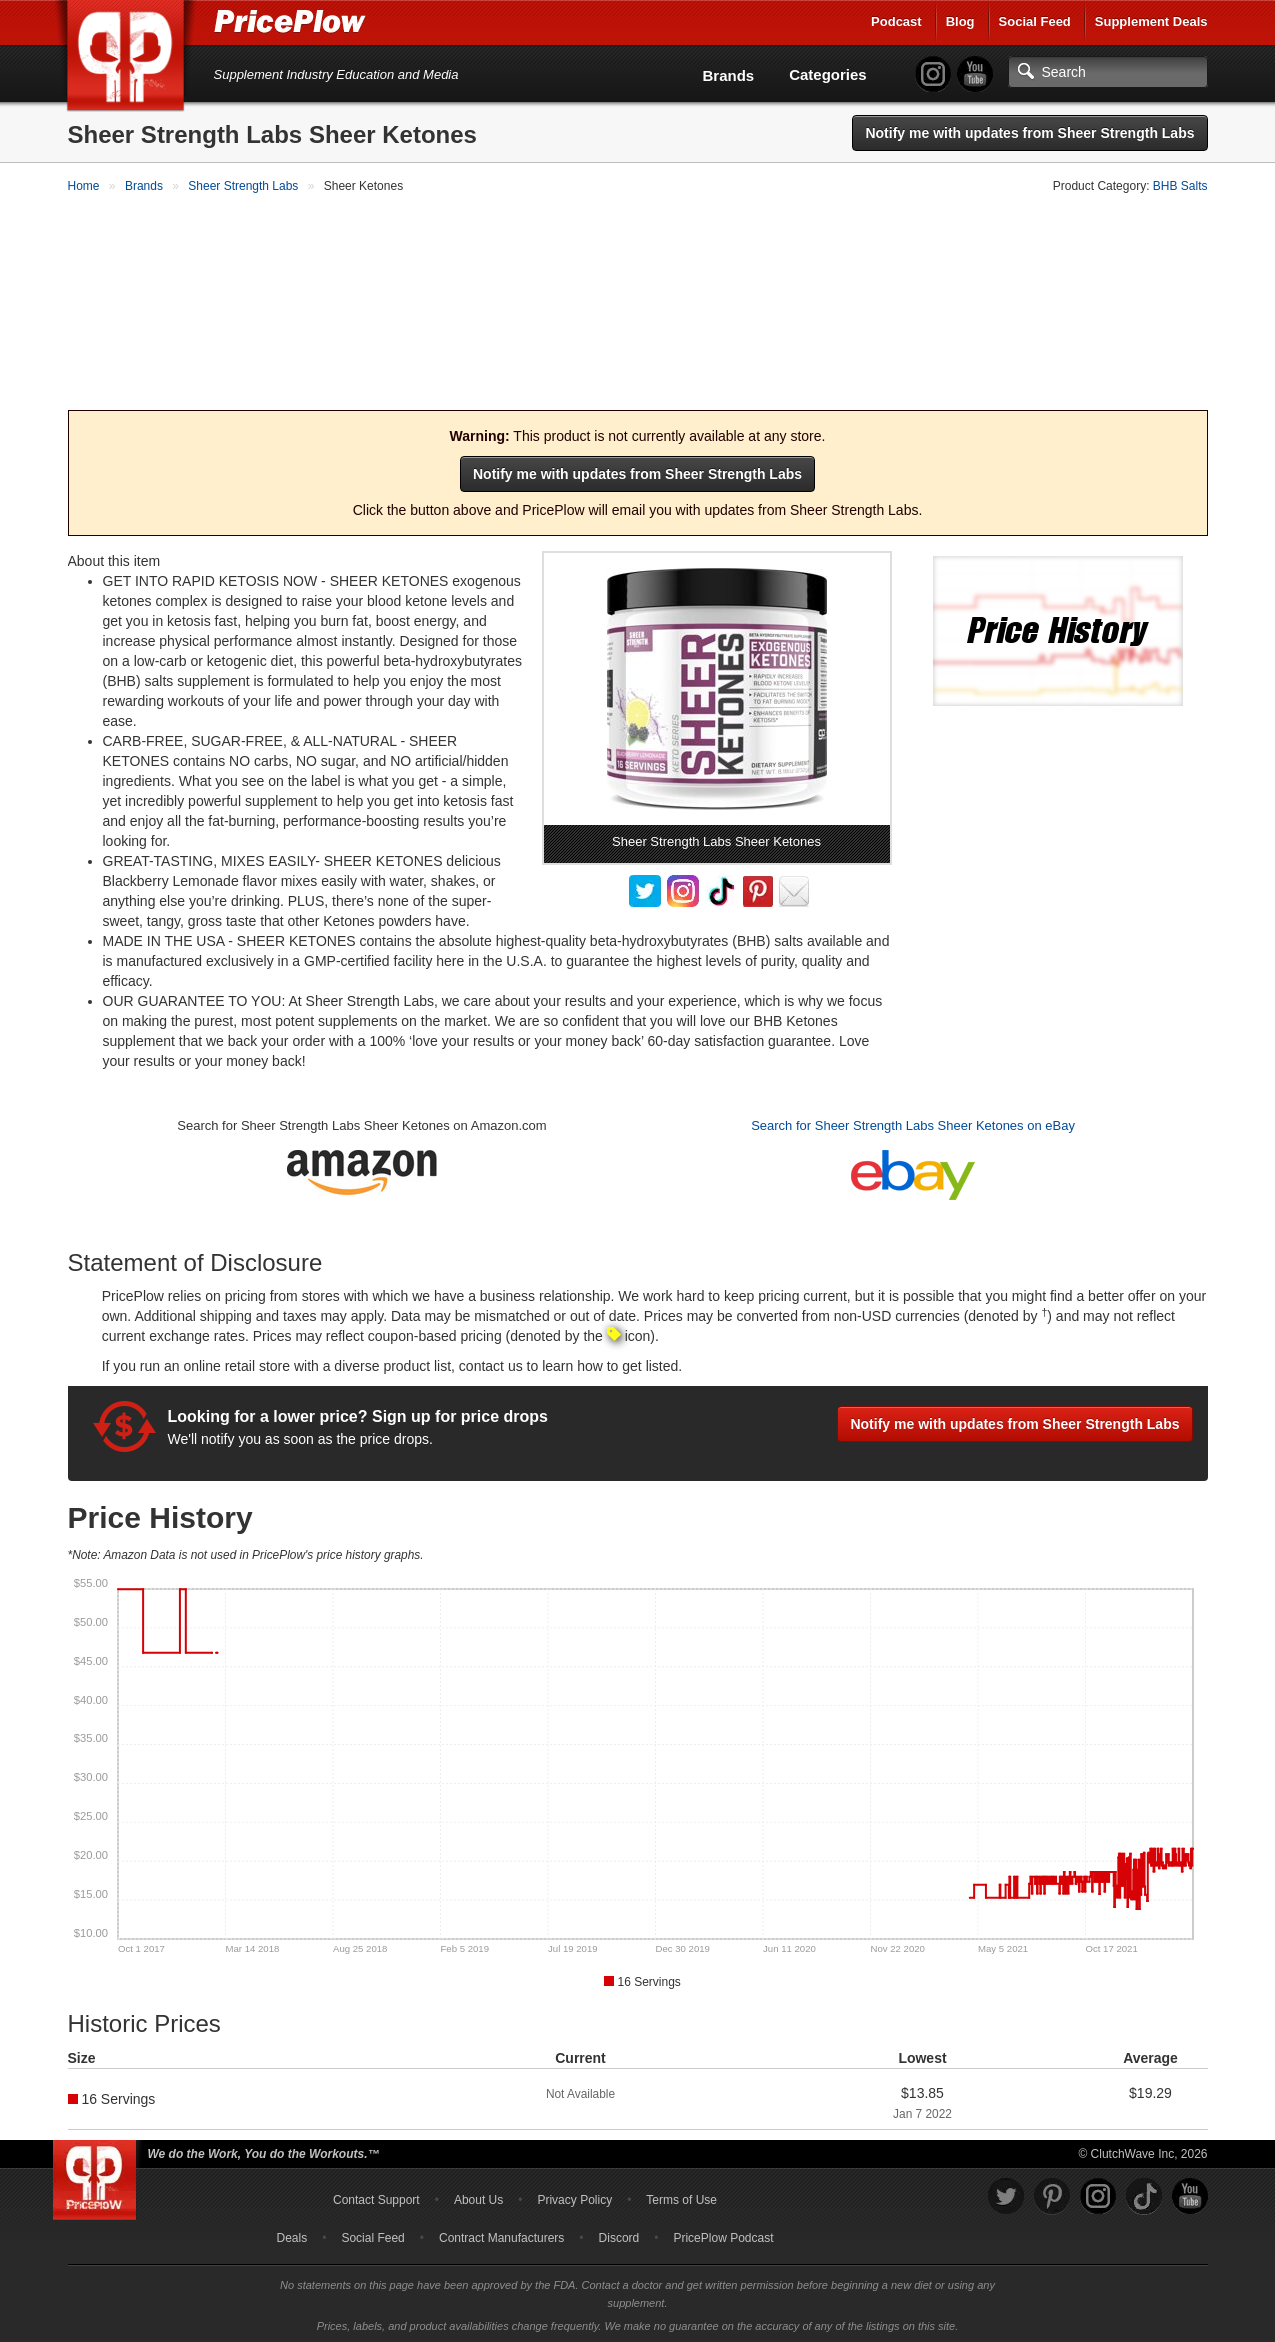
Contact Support (376, 2197)
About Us (478, 2197)
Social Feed (1035, 21)
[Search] (1108, 72)
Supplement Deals (1151, 21)
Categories (828, 74)
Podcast (896, 21)
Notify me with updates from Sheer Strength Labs (1029, 133)
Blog (960, 21)
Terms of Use (681, 2197)
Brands (729, 75)
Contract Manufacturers (501, 2235)
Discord (619, 2235)
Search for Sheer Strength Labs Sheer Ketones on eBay (913, 1123)
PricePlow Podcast (723, 2235)
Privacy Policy (574, 2197)
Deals (292, 2235)
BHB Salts (1180, 186)
